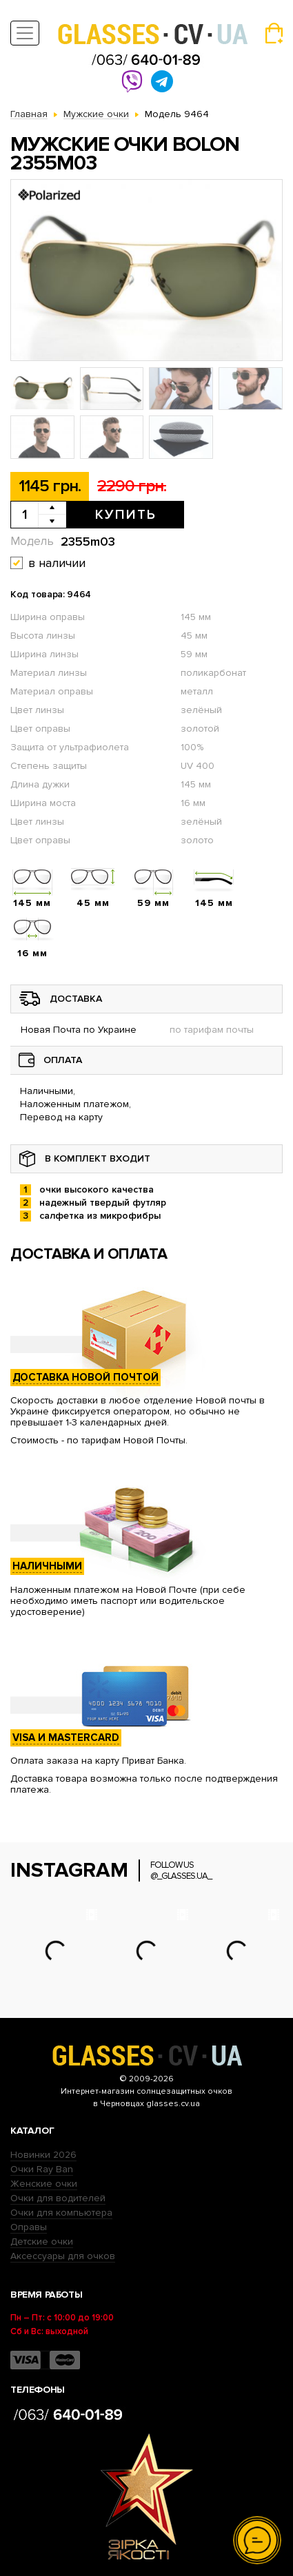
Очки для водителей (57, 2198)
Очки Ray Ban (41, 2169)
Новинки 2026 (43, 2155)
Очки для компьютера (61, 2212)
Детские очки (41, 2241)
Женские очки (43, 2183)
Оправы (28, 2227)
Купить (125, 514)
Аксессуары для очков (62, 2256)
